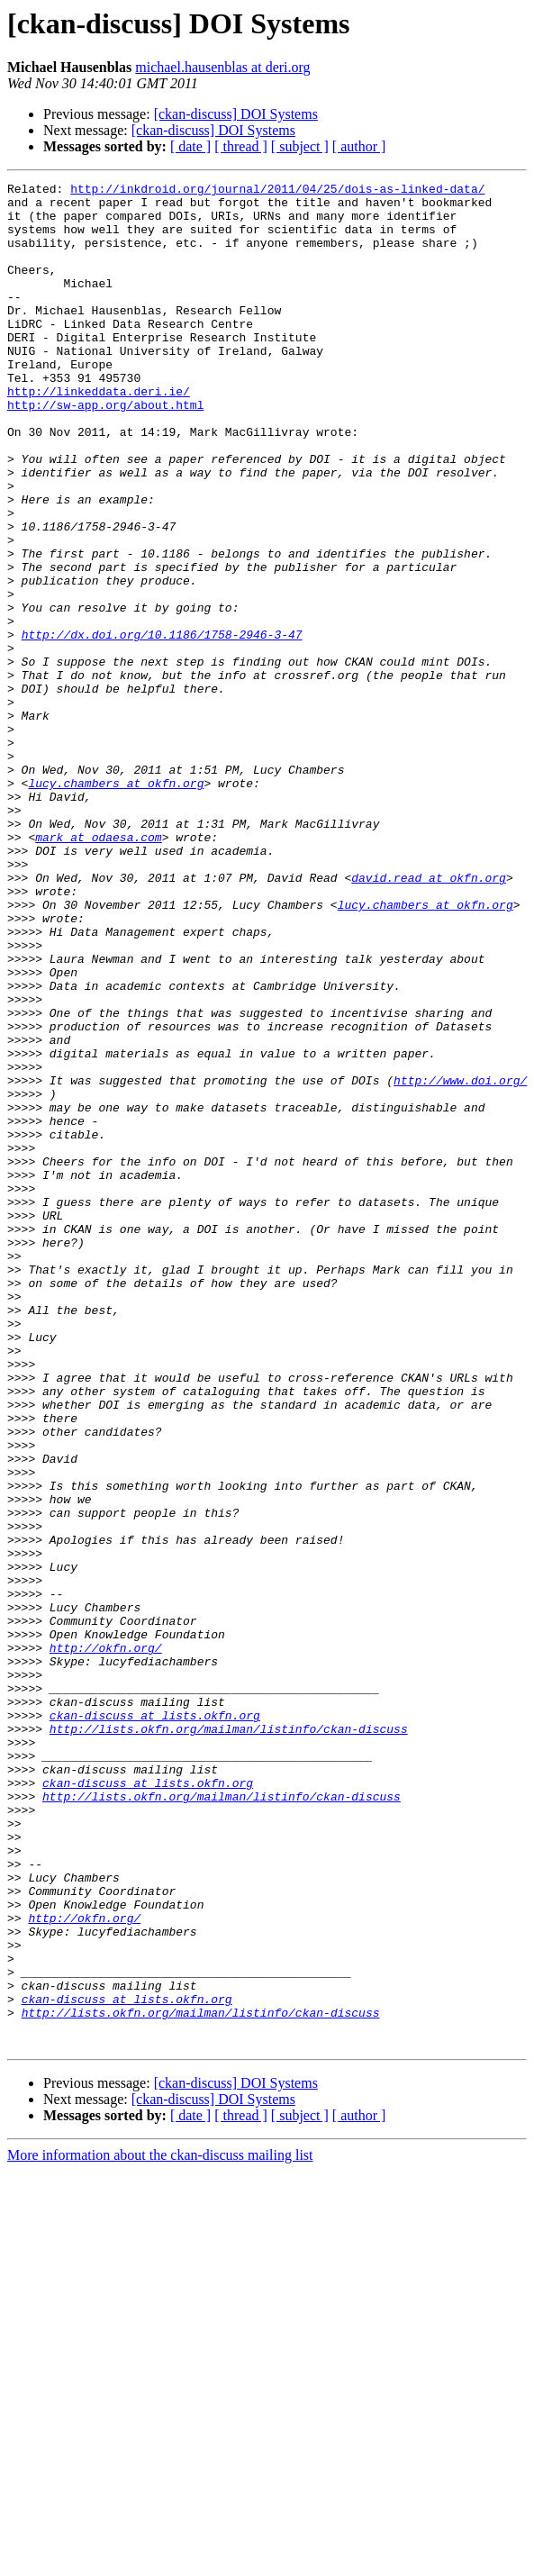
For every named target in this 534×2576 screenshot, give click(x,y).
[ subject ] (300, 146)
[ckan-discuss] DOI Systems (236, 114)
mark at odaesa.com (98, 969)
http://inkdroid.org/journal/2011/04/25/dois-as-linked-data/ (277, 191)
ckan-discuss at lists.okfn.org (155, 2023)
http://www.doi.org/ (460, 1261)
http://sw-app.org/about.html (105, 450)
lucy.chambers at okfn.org (116, 904)
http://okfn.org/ (106, 1942)
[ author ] (359, 146)
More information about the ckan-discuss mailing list (160, 2527)
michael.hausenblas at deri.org (222, 67)
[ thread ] (240, 146)
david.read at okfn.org (428, 1018)
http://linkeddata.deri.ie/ (98, 434)
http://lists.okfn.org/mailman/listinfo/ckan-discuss (229, 2039)
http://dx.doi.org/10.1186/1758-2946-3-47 (162, 726)
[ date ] (190, 146)
